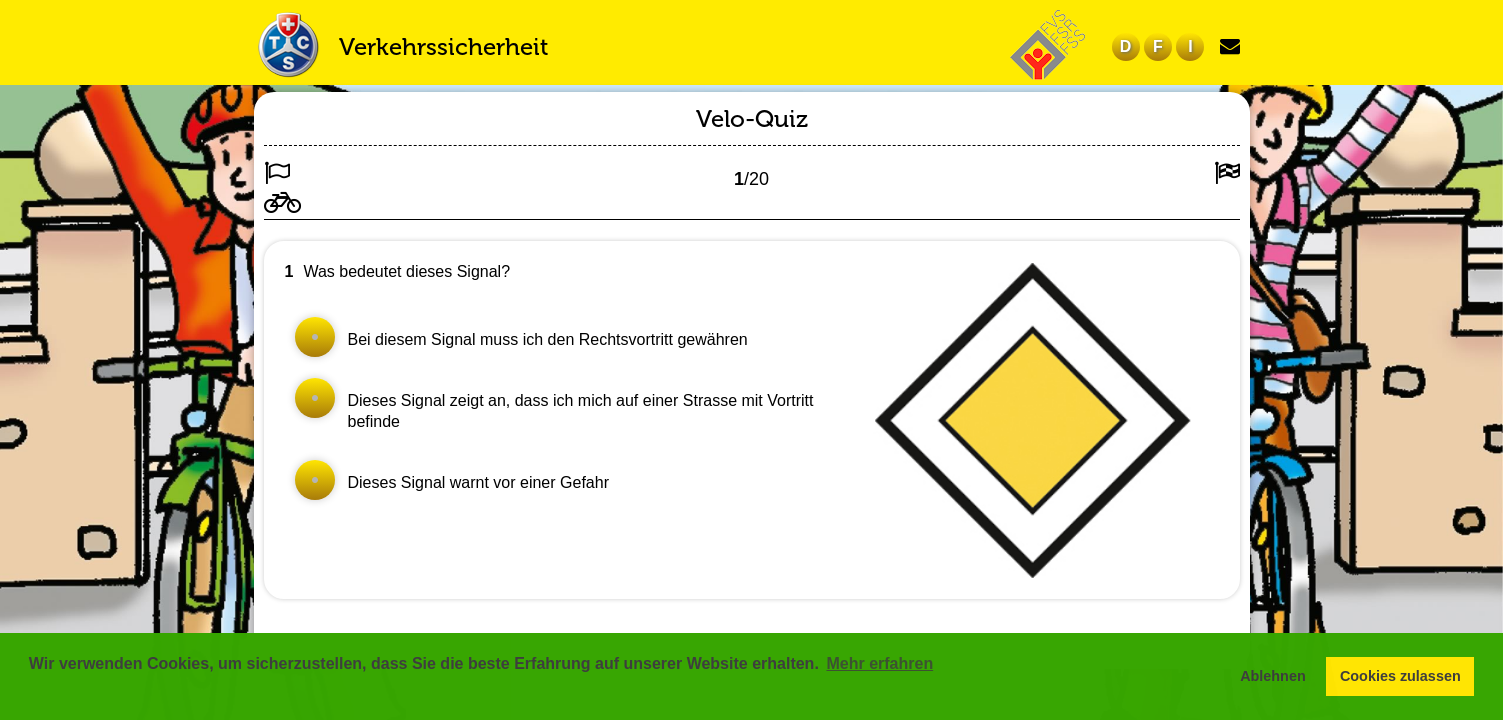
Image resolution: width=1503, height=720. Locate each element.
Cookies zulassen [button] (1400, 676)
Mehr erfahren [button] (879, 663)
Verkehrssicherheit (443, 46)
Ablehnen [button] (1273, 676)
